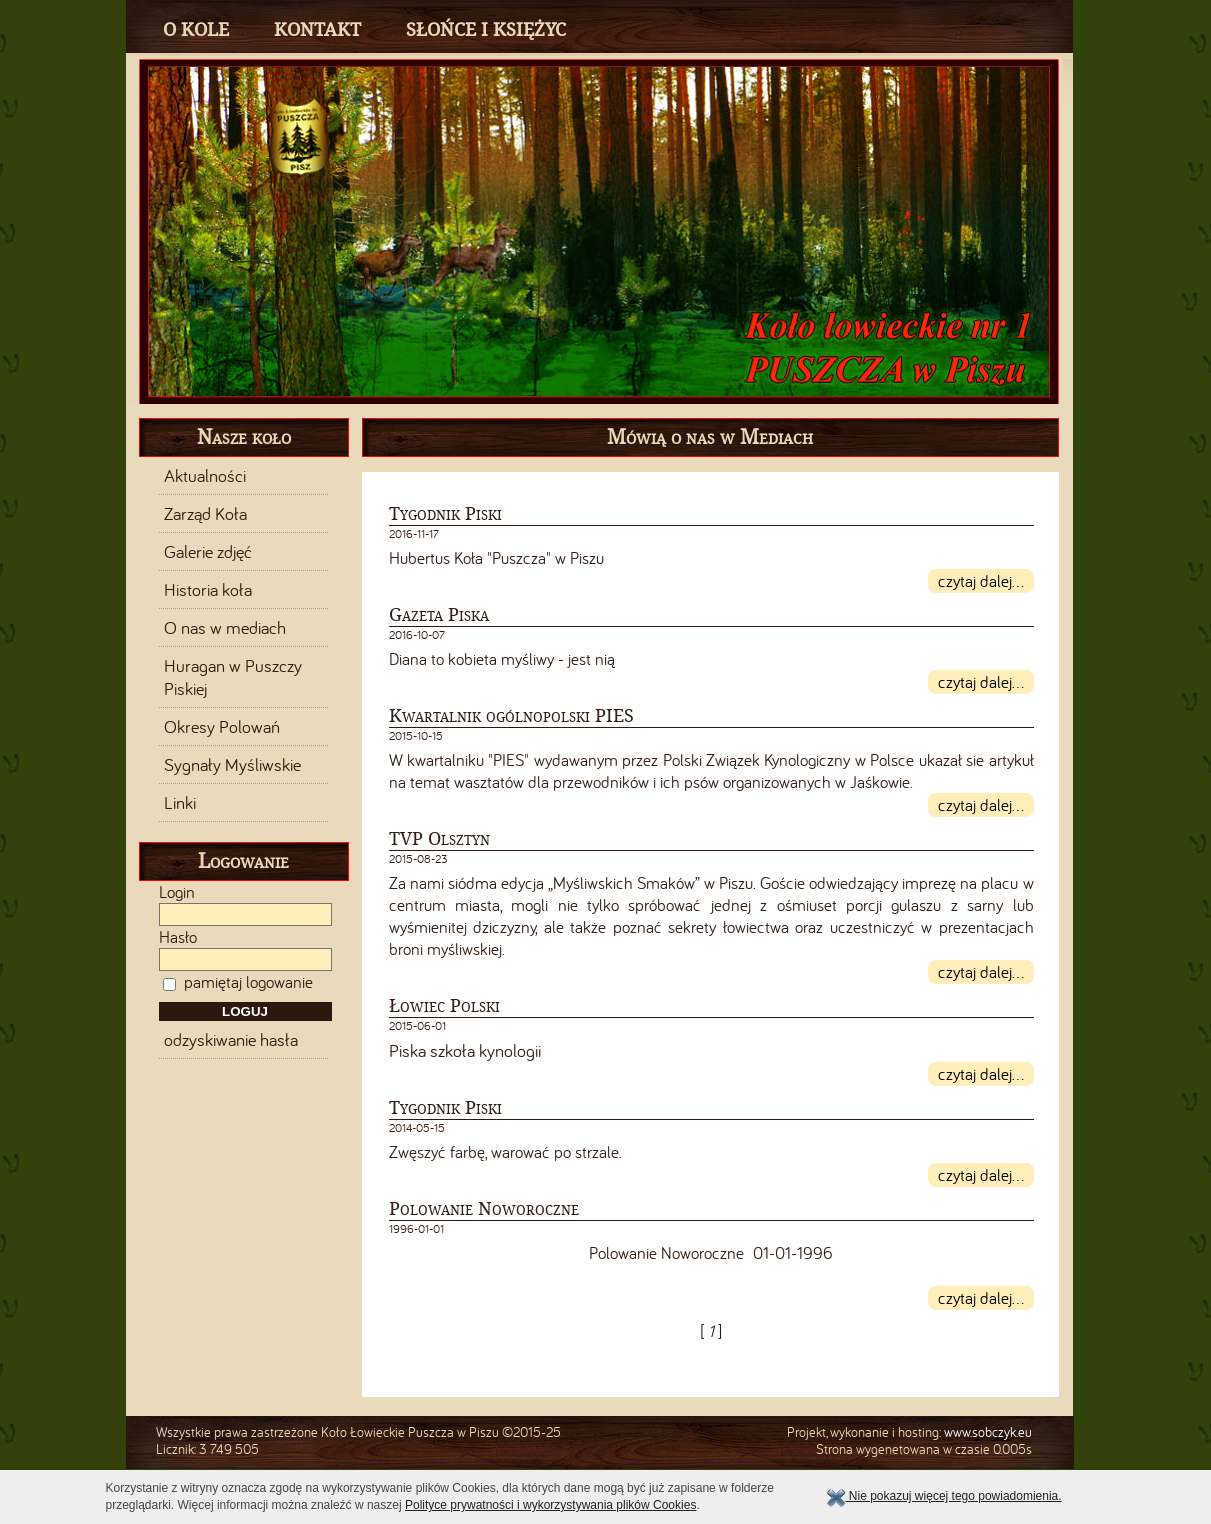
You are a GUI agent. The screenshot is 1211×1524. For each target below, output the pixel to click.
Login (177, 892)
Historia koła (208, 590)
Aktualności (205, 476)
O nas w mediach (225, 628)
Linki (180, 803)
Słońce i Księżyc (486, 29)
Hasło (178, 937)
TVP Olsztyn (439, 838)
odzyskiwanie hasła (231, 1040)
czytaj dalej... (981, 581)
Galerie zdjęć (208, 552)
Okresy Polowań (222, 727)
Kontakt (317, 29)
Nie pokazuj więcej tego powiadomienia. (944, 1496)
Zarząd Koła (205, 514)
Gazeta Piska (439, 614)
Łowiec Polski (444, 1005)
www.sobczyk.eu (988, 1432)
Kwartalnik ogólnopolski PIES (511, 715)
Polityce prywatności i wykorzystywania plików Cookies (550, 1505)
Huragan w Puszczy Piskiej (233, 677)
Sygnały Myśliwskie (232, 765)
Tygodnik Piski (445, 513)
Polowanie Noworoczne (484, 1208)
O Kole (196, 29)
